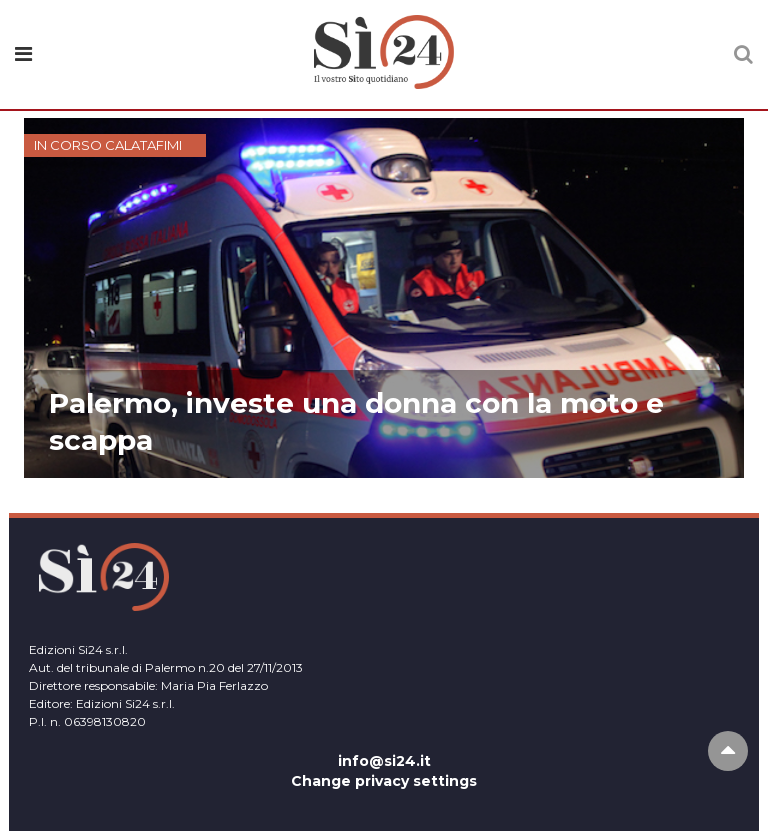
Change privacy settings (384, 781)
